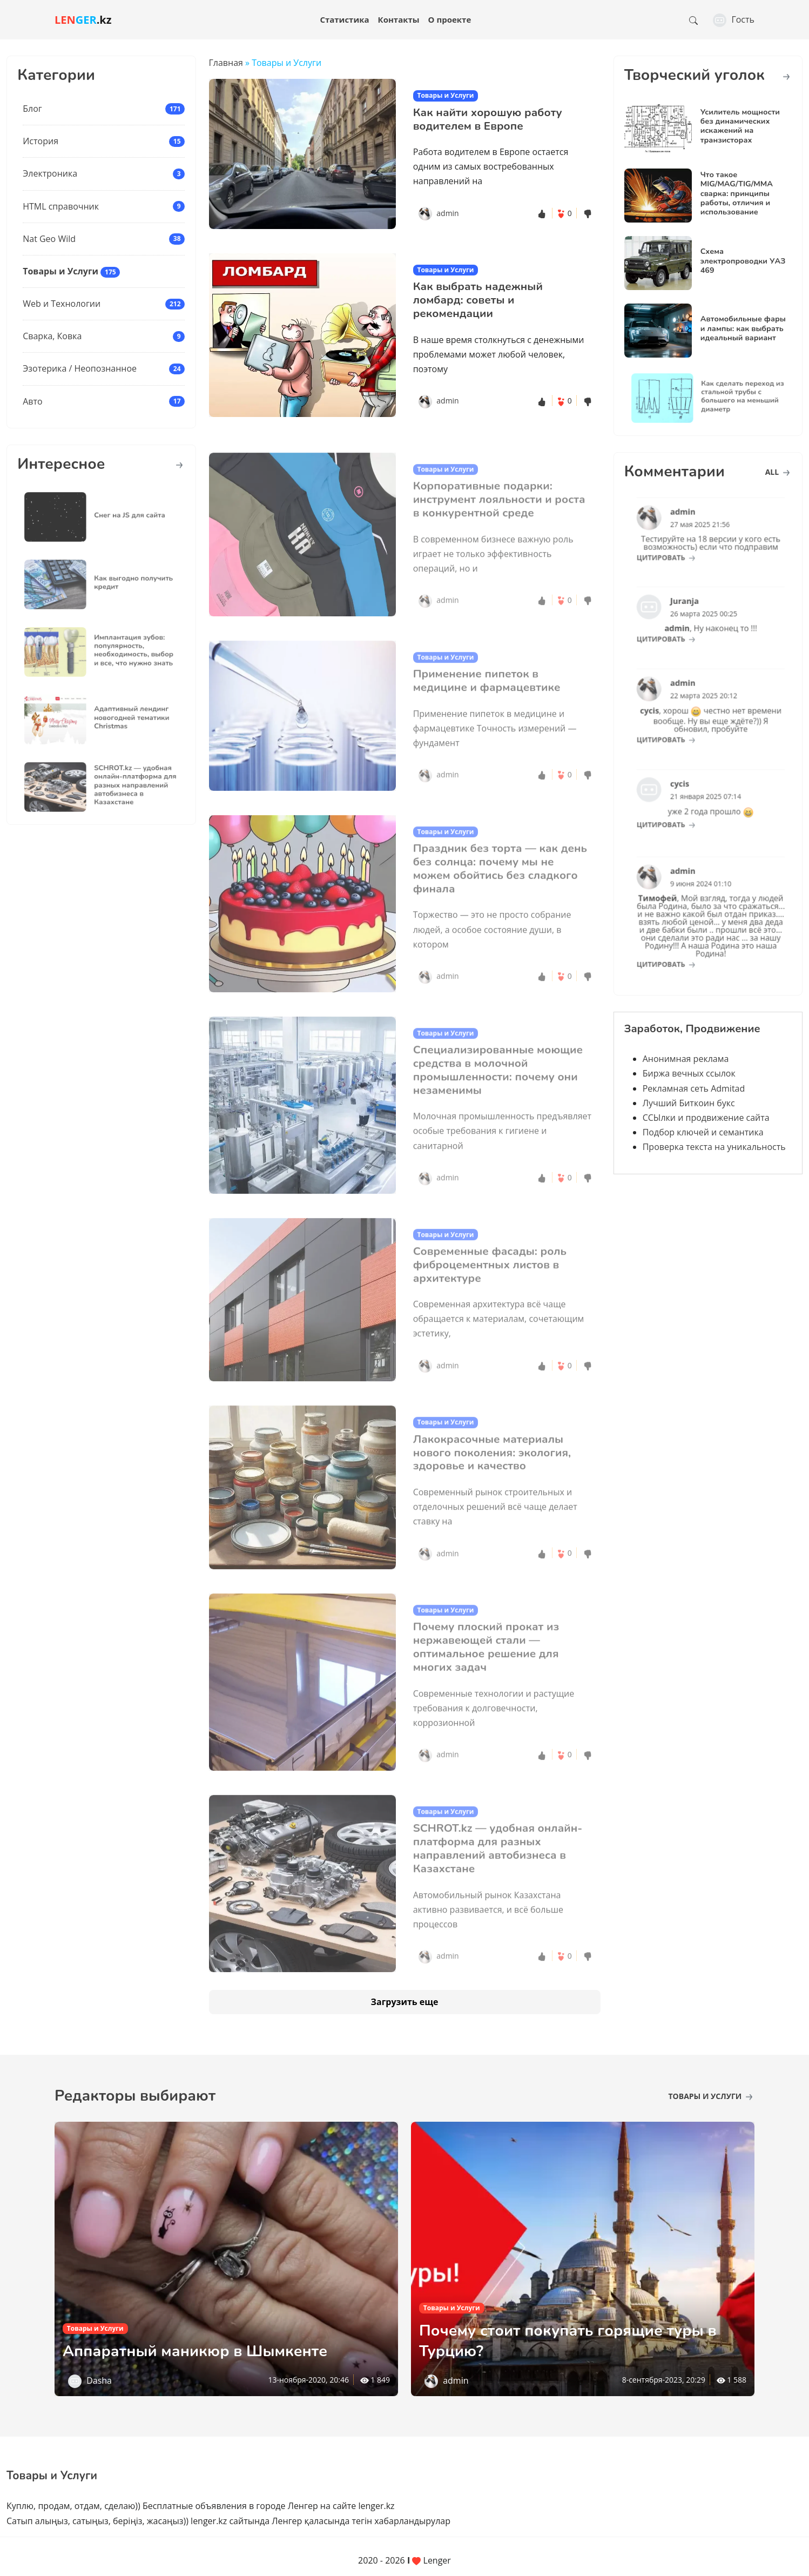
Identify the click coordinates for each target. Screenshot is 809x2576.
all (777, 472)
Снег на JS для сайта (121, 515)
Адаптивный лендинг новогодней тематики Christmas (122, 718)
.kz (83, 19)
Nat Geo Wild (49, 239)
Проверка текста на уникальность (714, 1147)
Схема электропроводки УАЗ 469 (743, 260)
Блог (32, 109)
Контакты (399, 19)
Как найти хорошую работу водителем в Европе (488, 119)
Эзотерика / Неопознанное (80, 368)
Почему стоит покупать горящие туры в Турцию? (579, 2340)
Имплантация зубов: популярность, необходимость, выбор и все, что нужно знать (123, 650)
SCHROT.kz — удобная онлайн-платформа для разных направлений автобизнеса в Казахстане (124, 786)
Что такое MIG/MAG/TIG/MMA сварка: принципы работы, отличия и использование (736, 193)
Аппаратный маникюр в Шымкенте (212, 2350)
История (40, 141)
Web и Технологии (61, 304)
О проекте (449, 19)
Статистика (344, 19)
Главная (226, 63)
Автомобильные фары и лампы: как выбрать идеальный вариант (743, 328)
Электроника (50, 173)
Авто (32, 401)
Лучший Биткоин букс (689, 1103)
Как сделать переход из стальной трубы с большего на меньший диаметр (731, 396)
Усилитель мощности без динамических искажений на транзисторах (740, 125)
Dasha (99, 2380)
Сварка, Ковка (52, 336)
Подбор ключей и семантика (703, 1132)
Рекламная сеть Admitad (694, 1088)
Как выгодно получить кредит (123, 583)
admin (447, 213)
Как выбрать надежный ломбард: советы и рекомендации (478, 300)
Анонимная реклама (686, 1059)
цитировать (679, 549)
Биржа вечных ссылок (689, 1073)
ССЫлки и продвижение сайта (706, 1118)
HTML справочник (61, 206)
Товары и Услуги (60, 271)
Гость (733, 19)
